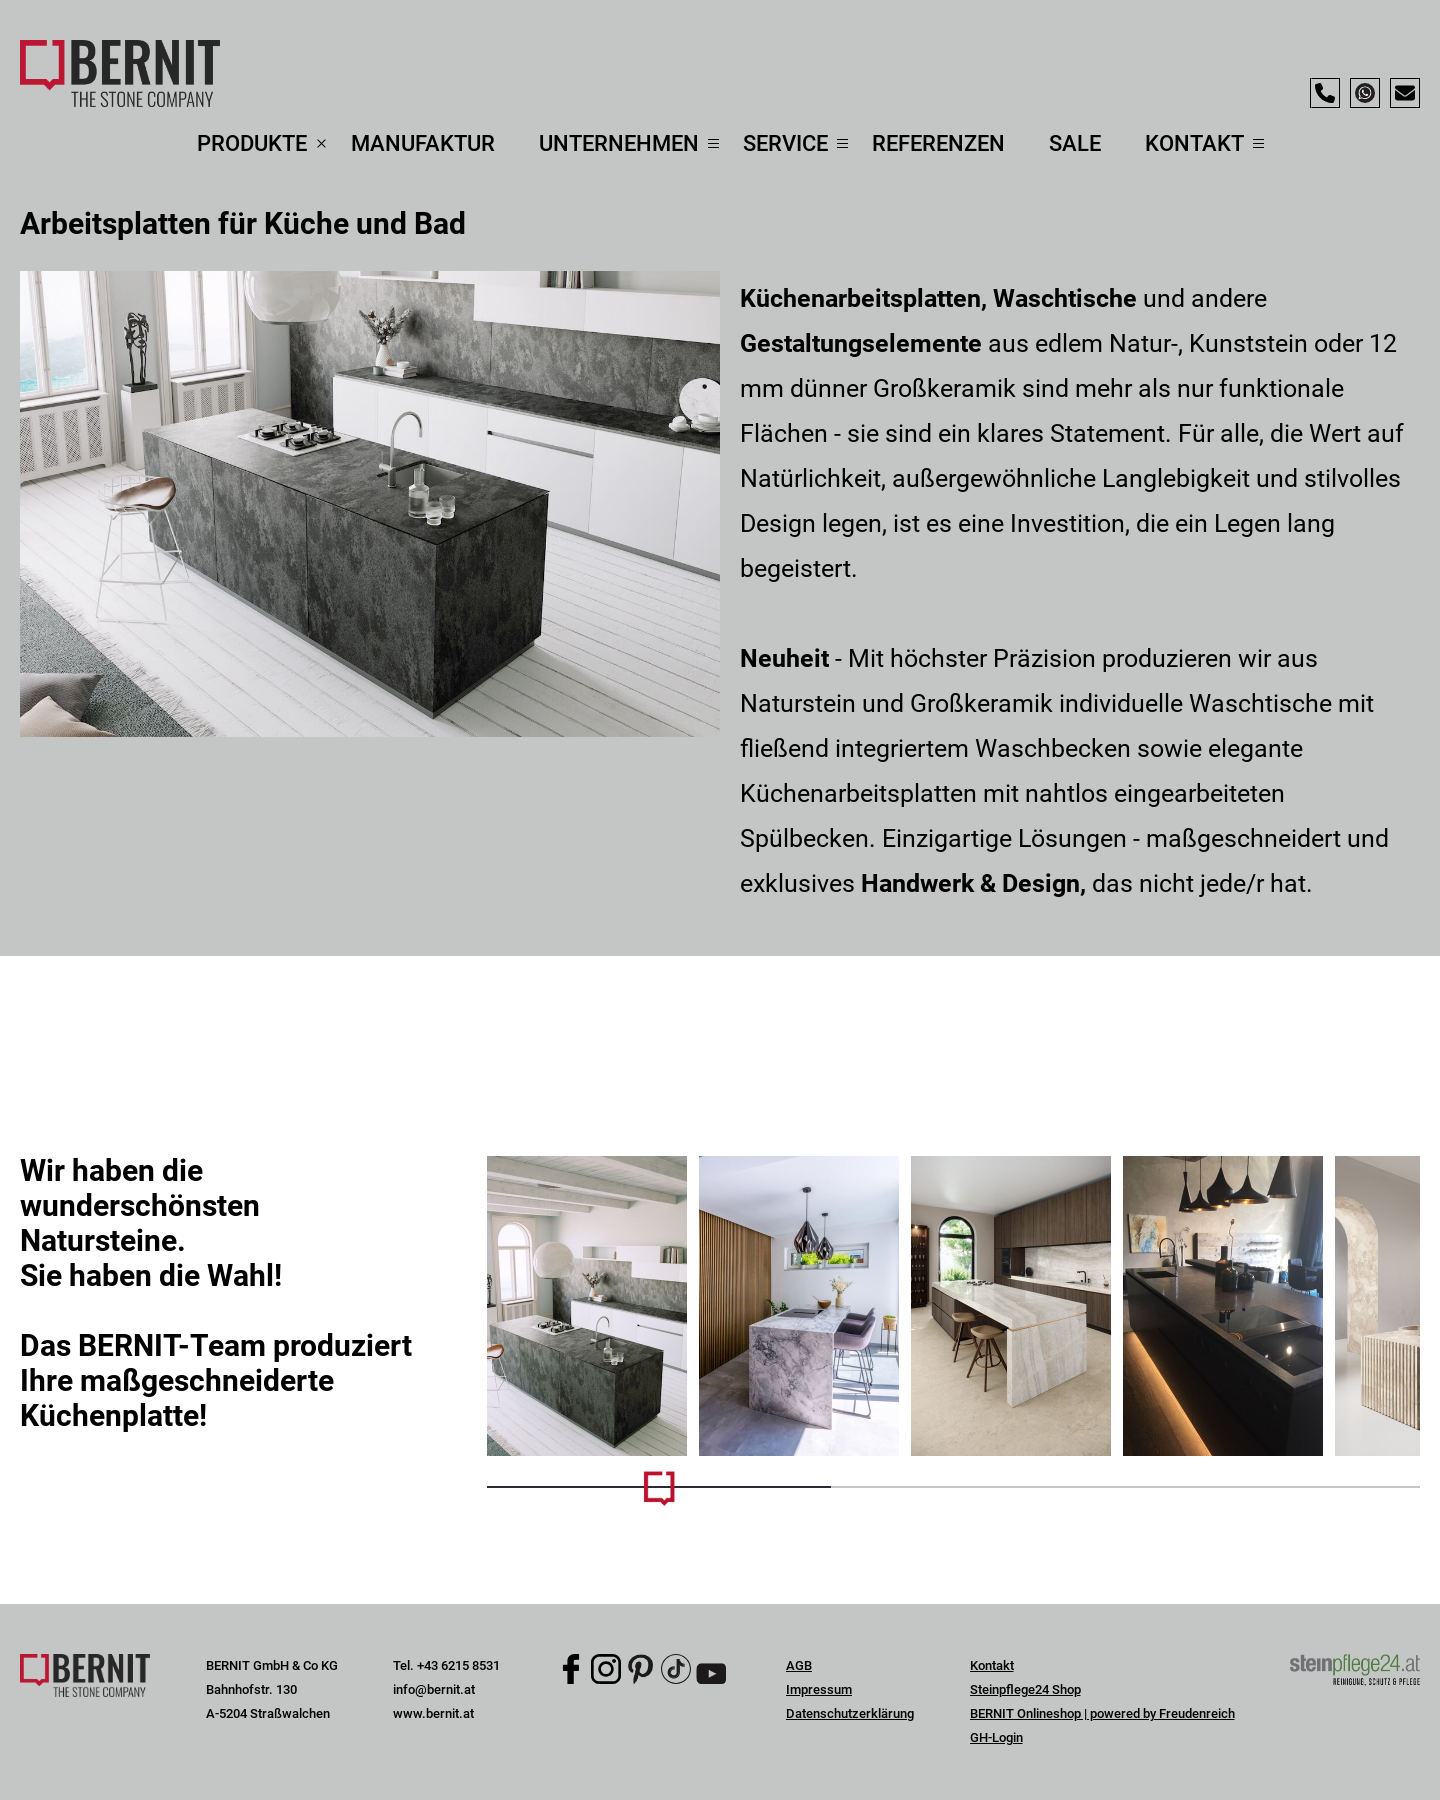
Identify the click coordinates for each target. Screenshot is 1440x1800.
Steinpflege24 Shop (1025, 1689)
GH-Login (996, 1737)
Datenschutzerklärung (850, 1713)
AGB (799, 1665)
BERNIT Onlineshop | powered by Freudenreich (1102, 1713)
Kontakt (992, 1665)
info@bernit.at (434, 1689)
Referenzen (938, 143)
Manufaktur (423, 143)
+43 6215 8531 (458, 1665)
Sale (1075, 143)
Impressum (819, 1689)
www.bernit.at (433, 1713)
